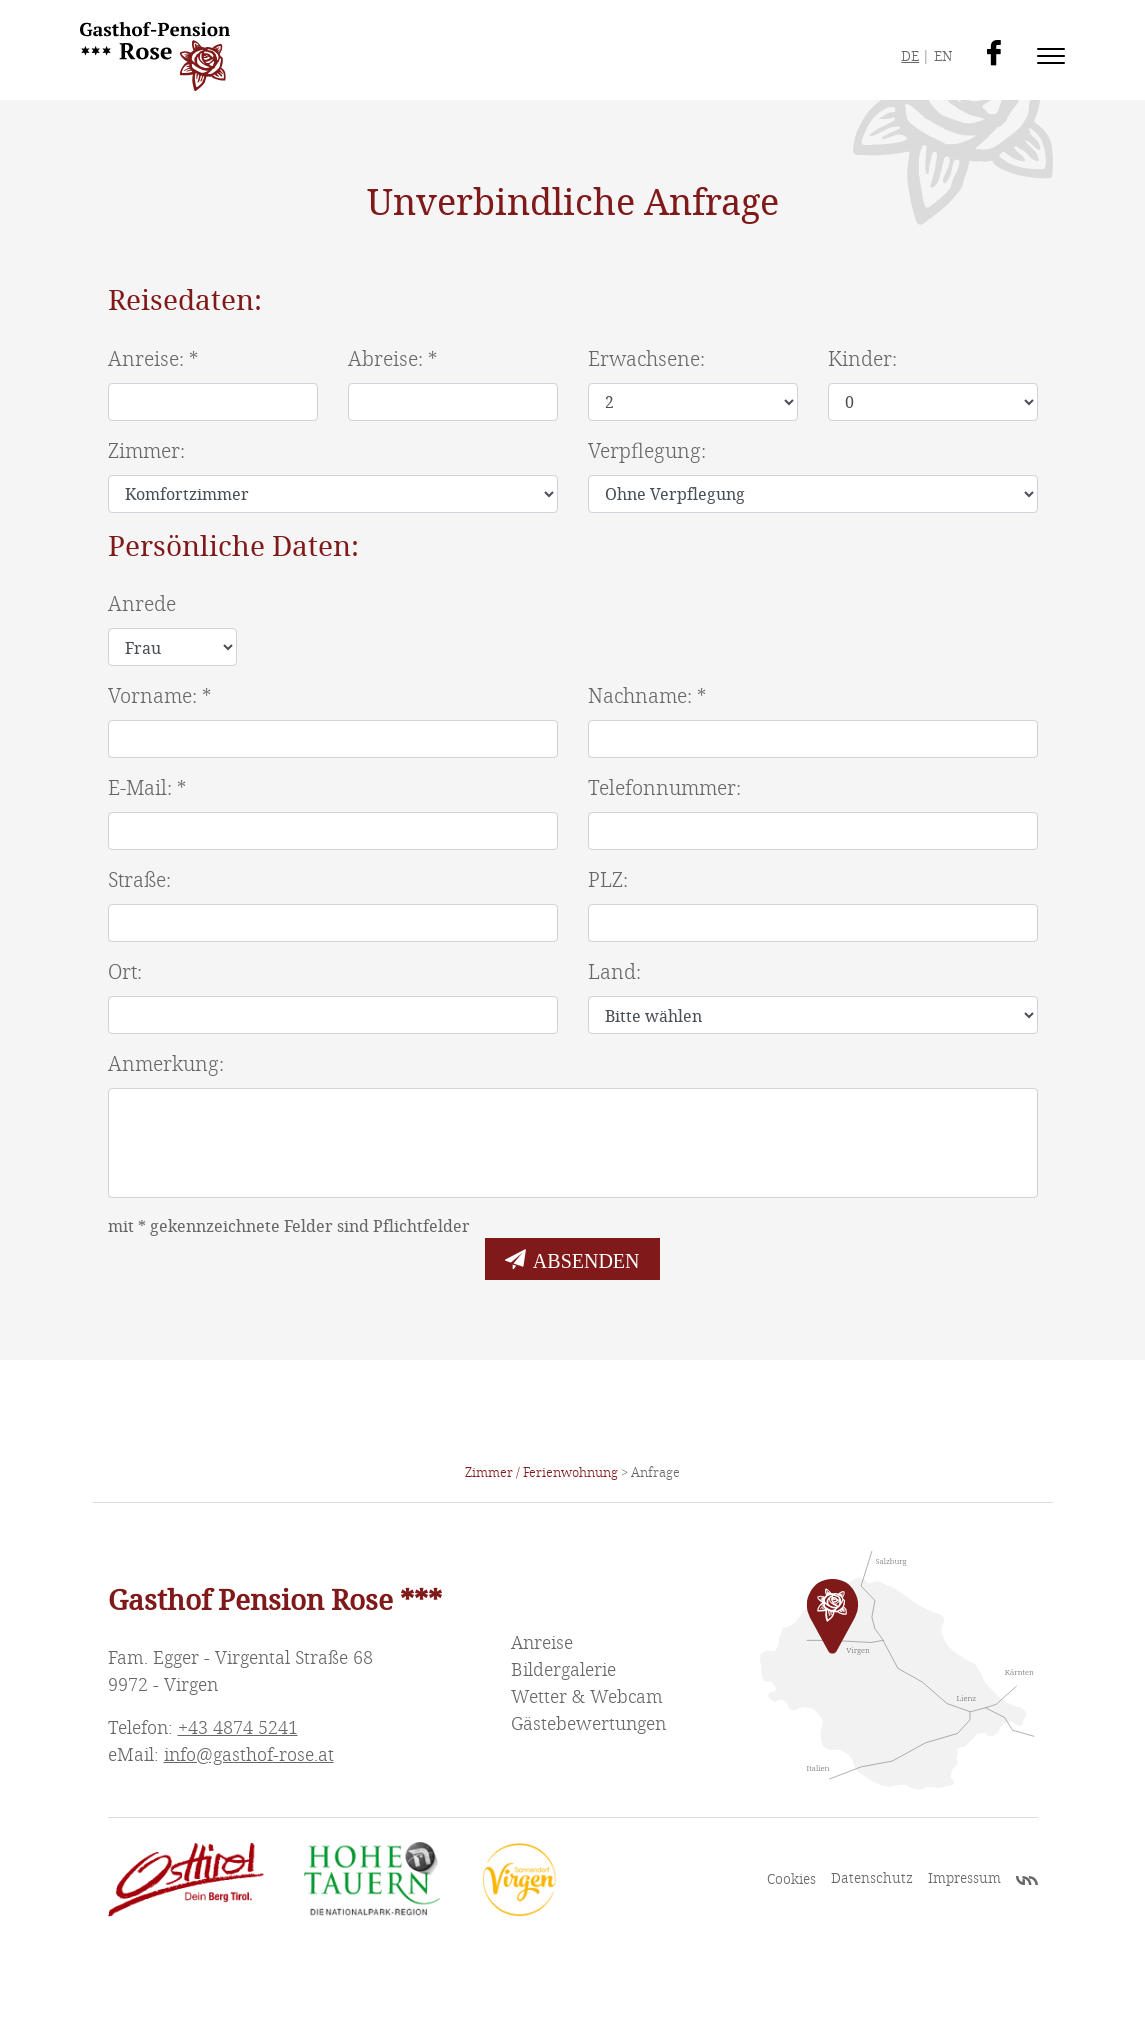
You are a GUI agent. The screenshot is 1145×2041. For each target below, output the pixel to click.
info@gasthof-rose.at (249, 1755)
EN (943, 56)
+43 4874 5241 (238, 1728)
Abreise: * (392, 359)
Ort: (125, 972)
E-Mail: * (147, 788)
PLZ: (608, 880)
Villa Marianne (1027, 1883)
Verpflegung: (647, 451)
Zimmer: (146, 451)
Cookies (791, 1879)
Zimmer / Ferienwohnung (541, 1473)
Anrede (142, 604)
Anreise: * (153, 359)
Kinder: (862, 359)
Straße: (139, 880)
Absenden (586, 1259)
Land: (614, 972)
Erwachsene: (646, 359)
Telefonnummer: (664, 788)
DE (910, 56)
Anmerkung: (166, 1064)
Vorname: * (159, 696)
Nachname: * (647, 696)
